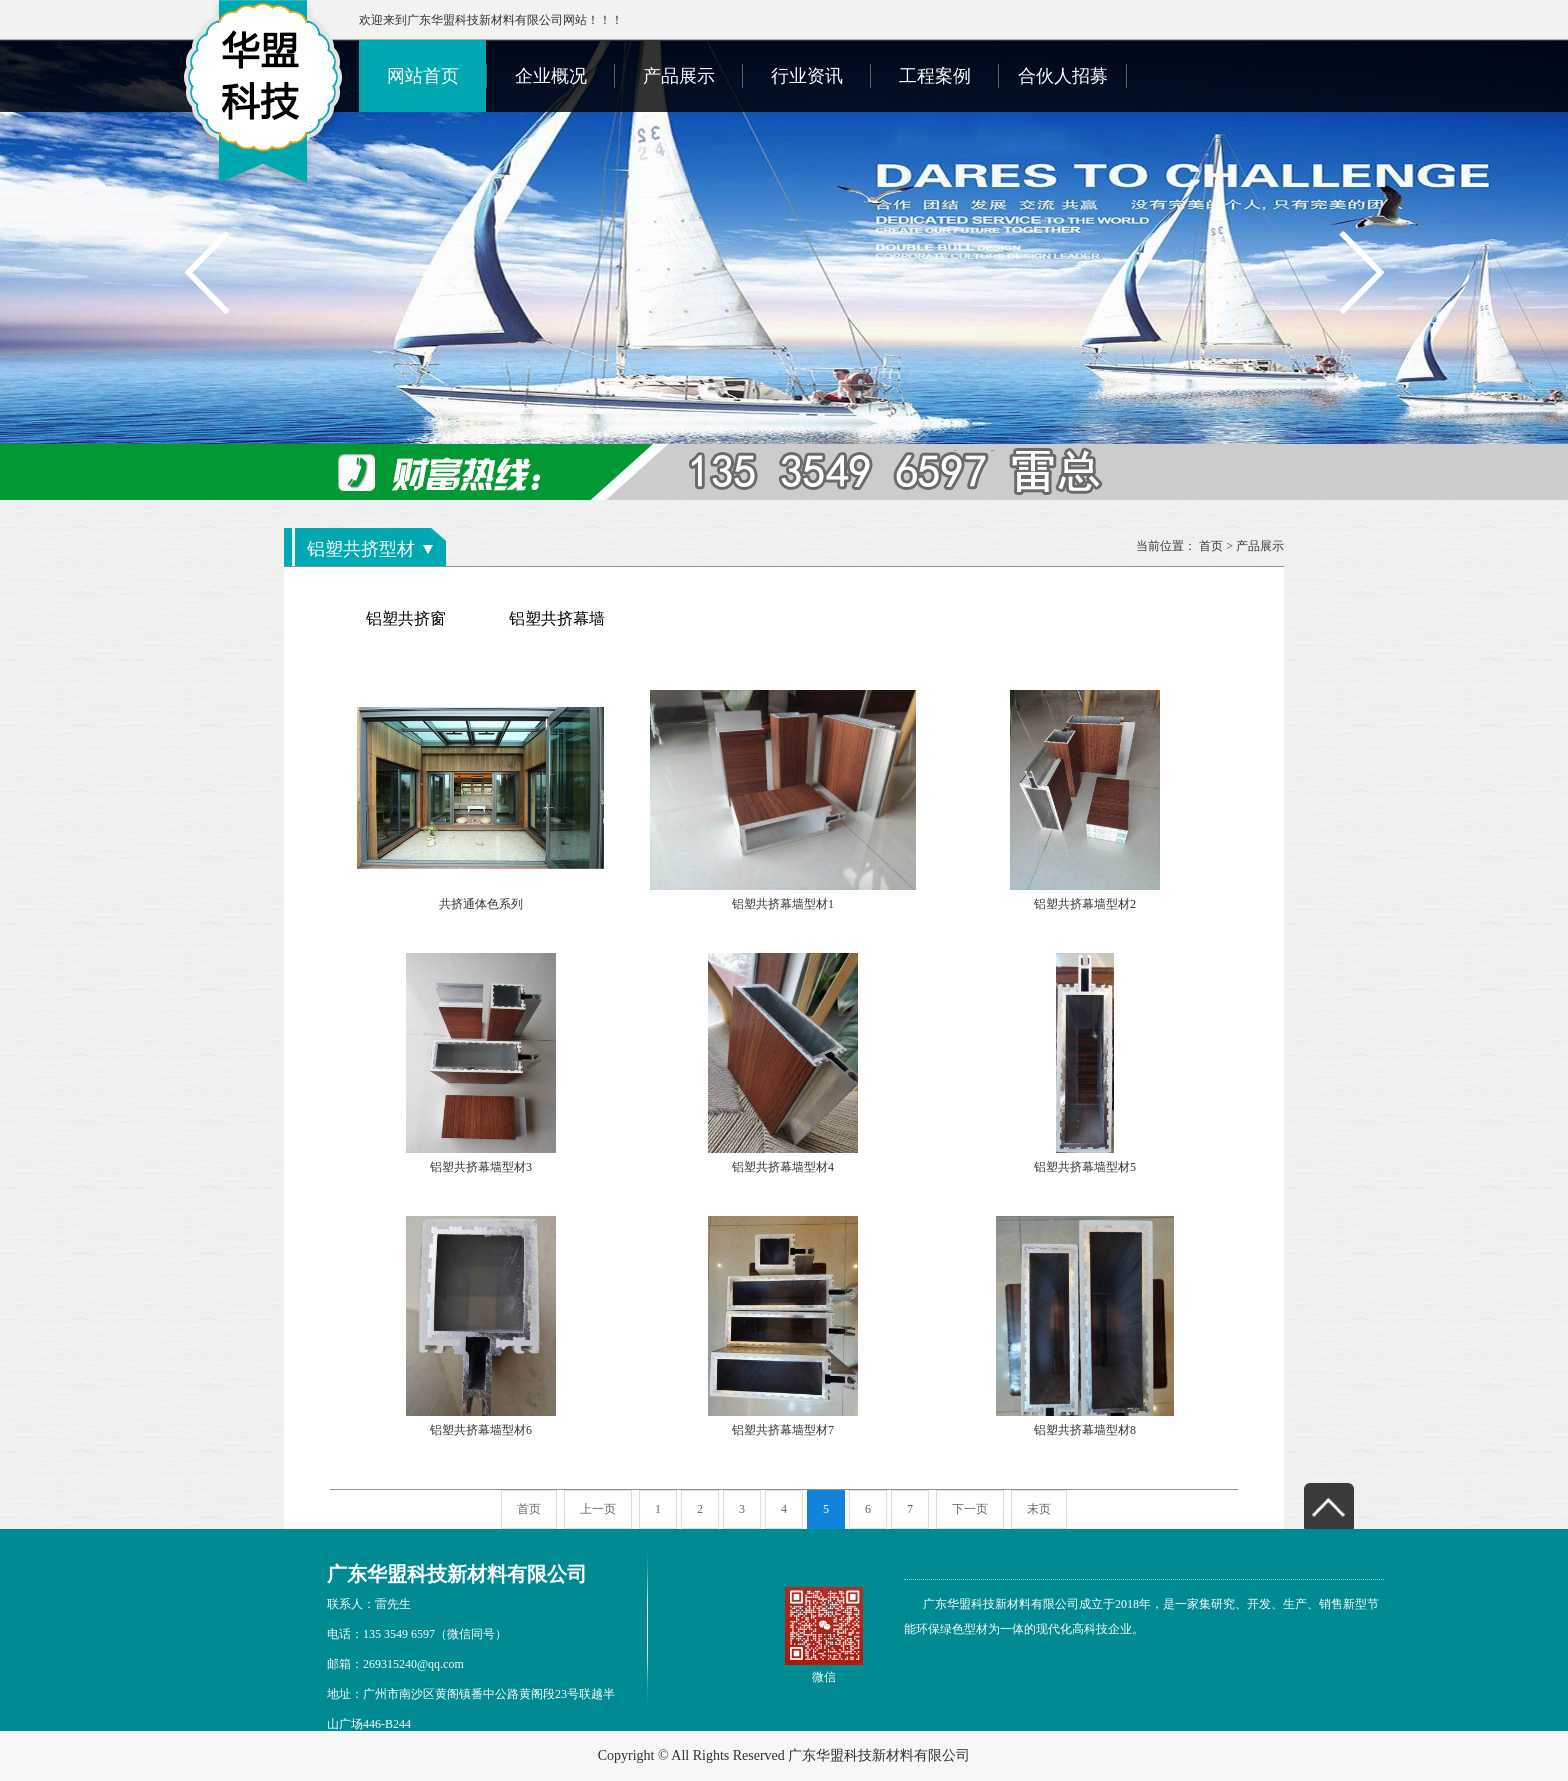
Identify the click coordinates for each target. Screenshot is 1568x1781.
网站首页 (423, 76)
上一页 (598, 1509)
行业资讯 (807, 76)
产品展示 (679, 76)
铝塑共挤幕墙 (557, 618)
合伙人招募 (1063, 76)
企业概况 (551, 76)
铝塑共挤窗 (406, 618)
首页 (1211, 546)
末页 (1039, 1509)
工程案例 (935, 76)
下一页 (970, 1509)
